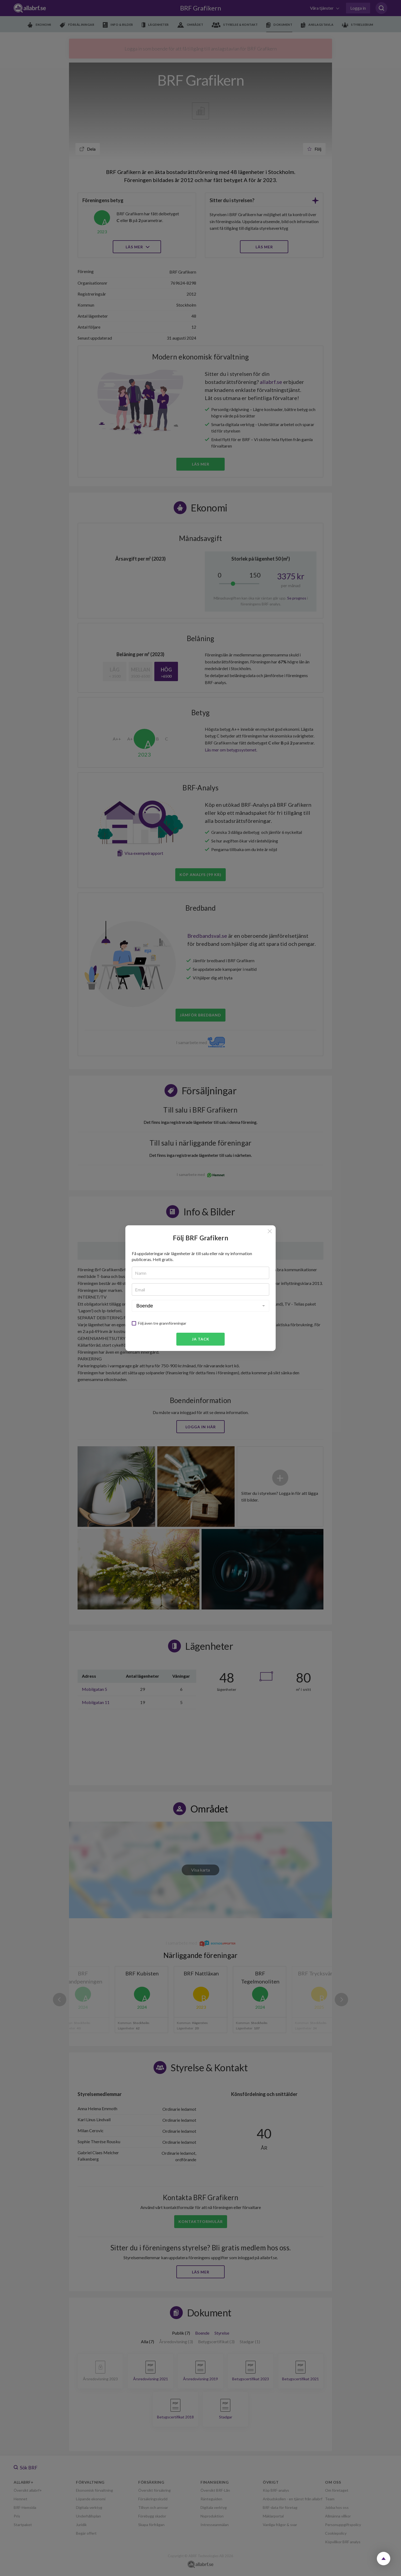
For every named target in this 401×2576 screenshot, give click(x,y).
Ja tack (200, 1339)
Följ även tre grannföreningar (162, 1323)
